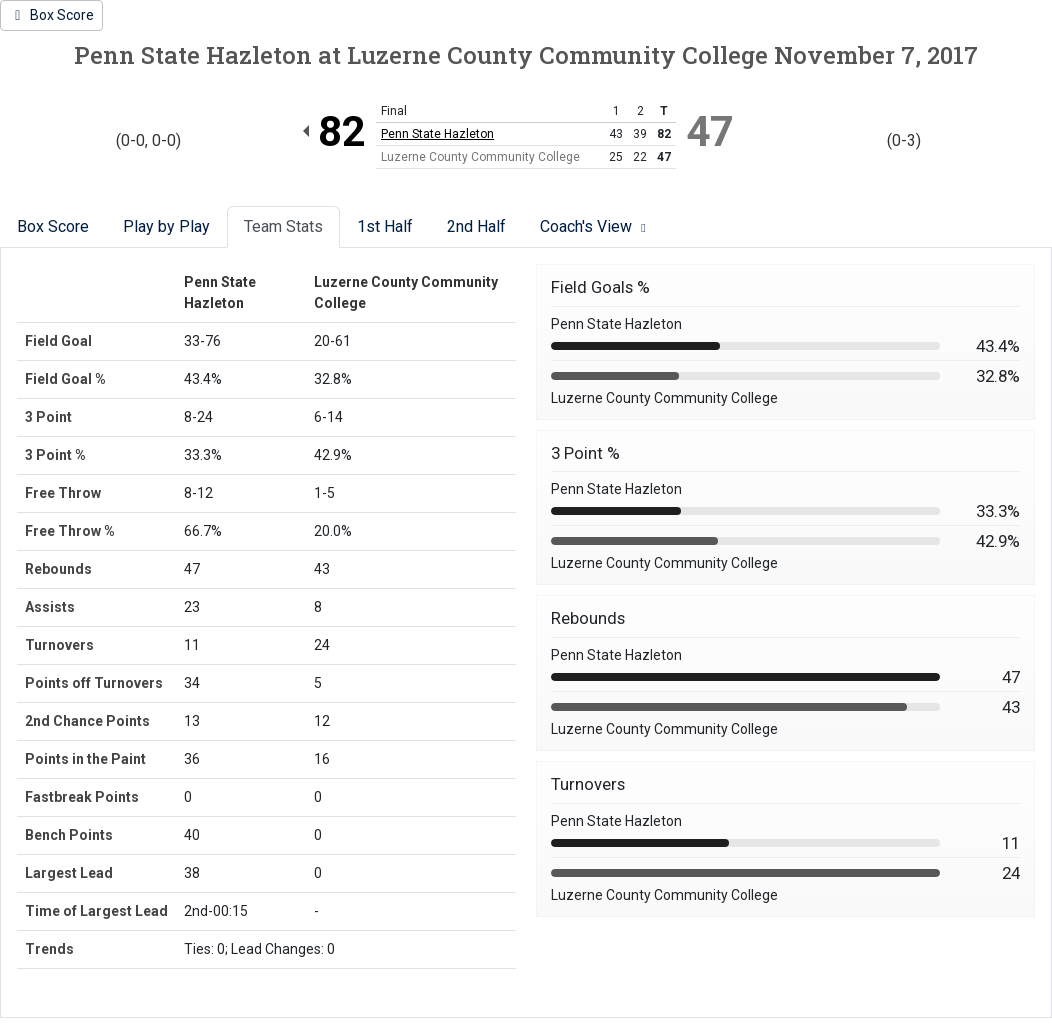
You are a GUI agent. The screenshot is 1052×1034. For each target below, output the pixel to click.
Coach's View (595, 226)
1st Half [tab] (385, 226)
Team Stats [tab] (283, 226)
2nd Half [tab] (476, 226)
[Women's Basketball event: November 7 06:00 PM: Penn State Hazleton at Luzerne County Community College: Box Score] (51, 15)
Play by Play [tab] (166, 226)
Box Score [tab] (53, 226)
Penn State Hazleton (437, 134)
